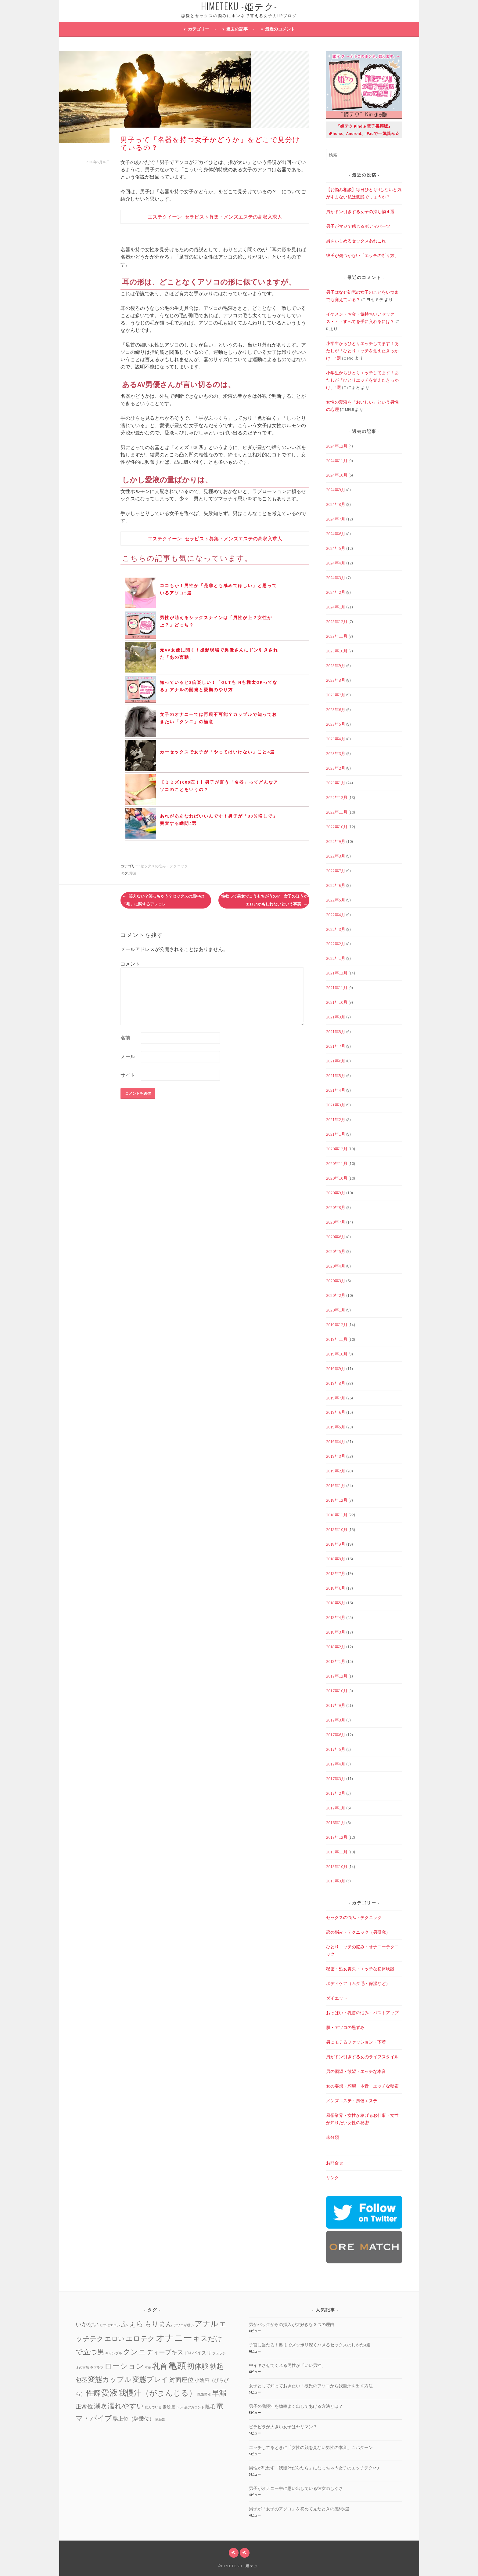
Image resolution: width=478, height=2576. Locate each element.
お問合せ (334, 2163)
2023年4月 (335, 739)
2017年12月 (336, 1676)
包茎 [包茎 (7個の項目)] (81, 2379)
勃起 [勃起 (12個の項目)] (216, 2366)
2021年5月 (335, 1075)
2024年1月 (335, 607)
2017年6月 (335, 1734)
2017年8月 (335, 1720)
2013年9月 (335, 1881)
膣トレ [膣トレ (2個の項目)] (177, 2407)
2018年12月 (336, 1500)
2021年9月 (335, 1017)
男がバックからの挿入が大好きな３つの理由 (291, 2324)
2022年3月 (335, 929)
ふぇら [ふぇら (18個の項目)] (132, 2323)
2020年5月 (335, 1251)
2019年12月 (336, 1324)
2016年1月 (335, 1822)
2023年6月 (335, 709)
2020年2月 (335, 1295)
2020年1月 (335, 1310)
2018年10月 (336, 1529)
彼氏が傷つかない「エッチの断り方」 (362, 255)
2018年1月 (335, 1661)
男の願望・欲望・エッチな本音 (356, 2071)
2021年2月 (335, 1119)
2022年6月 (335, 885)
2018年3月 (335, 1632)
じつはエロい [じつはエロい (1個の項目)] (110, 2325)
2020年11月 (336, 1163)
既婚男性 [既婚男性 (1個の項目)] (204, 2394)
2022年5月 (335, 900)
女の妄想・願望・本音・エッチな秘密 (362, 2086)
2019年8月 (335, 1383)
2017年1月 (335, 1808)
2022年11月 (336, 812)
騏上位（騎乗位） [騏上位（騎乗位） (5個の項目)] (133, 2418)
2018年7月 (335, 1573)
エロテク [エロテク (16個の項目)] (140, 2338)
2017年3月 (335, 1778)
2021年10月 (336, 1002)
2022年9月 (335, 841)
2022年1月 (335, 958)
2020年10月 (336, 1178)
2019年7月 (335, 1398)
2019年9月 (335, 1368)
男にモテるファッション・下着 (356, 2042)
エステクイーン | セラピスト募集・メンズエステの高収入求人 (215, 217)
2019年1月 (335, 1485)
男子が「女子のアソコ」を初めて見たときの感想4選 (299, 2509)
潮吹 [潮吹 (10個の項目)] (100, 2406)
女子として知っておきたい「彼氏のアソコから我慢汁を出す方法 (311, 2386)
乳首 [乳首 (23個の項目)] (159, 2366)
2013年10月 (336, 1866)
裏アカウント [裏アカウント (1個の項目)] (194, 2407)
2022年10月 (336, 826)
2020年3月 (335, 1280)
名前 (125, 1038)
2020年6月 (335, 1236)
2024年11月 (336, 460)
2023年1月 (335, 782)
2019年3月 (335, 1456)
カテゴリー (198, 29)
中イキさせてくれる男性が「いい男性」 (287, 2365)
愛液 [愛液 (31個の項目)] (109, 2392)
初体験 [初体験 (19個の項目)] (198, 2366)
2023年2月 (335, 768)
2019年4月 (335, 1441)
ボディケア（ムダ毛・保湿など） (358, 1983)
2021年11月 (336, 987)
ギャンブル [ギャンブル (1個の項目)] (113, 2353)
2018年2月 (335, 1646)
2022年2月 (335, 943)
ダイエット (336, 1998)
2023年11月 (336, 636)
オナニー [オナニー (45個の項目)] (174, 2337)
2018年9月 (335, 1544)
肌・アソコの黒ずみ (345, 2027)
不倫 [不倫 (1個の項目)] (148, 2368)
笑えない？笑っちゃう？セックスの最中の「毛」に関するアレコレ (163, 900)
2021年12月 (336, 973)
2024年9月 (335, 489)
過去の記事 (237, 29)
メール (127, 1056)
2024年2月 (335, 592)
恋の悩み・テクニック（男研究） (358, 1932)
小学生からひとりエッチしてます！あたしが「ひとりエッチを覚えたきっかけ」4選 (362, 351)
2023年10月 (336, 651)
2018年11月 (336, 1515)
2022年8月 (335, 856)
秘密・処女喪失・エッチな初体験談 (360, 1969)
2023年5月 (335, 724)
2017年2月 (335, 1793)
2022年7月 (335, 870)
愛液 (133, 873)
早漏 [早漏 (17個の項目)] (219, 2393)
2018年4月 (335, 1617)
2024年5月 (335, 548)
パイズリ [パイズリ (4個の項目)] (201, 2352)
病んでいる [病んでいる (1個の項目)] (153, 2407)
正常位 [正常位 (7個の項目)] (84, 2406)
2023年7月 (335, 695)
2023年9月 (335, 665)
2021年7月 (335, 1046)
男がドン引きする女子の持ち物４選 (360, 211)
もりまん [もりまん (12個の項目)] (159, 2324)
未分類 (332, 2137)
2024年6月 (335, 533)
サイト (127, 1075)
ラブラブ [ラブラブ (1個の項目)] (96, 2368)
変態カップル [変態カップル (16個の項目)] (109, 2379)
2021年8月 (335, 1031)
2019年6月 (335, 1412)
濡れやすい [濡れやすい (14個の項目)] (126, 2406)
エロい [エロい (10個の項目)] (115, 2339)
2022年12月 (336, 797)
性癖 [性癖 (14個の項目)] (93, 2393)
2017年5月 (335, 1749)
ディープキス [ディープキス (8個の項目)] (165, 2352)
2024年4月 (335, 563)
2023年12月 (336, 621)
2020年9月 (335, 1192)
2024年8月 (335, 504)
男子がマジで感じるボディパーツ (358, 226)
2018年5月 (335, 1602)
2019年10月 (336, 1354)
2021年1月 (335, 1134)
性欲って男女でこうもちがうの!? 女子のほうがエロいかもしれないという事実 (264, 900)
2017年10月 (336, 1690)
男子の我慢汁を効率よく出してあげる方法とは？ (296, 2406)
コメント (130, 964)
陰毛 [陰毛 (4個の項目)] (210, 2407)
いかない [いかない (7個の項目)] (87, 2324)
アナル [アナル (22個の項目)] (206, 2323)
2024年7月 (335, 519)
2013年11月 (336, 1852)
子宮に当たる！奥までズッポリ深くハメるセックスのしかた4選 (310, 2345)
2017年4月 (335, 1764)
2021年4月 (335, 1090)
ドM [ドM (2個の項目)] (187, 2353)
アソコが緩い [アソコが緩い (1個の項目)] (184, 2325)
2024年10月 (336, 475)
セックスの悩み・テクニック (164, 866)
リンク (332, 2177)
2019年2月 (335, 1471)
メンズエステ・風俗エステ (351, 2100)
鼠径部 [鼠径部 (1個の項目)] (160, 2420)
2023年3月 (335, 753)
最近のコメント (280, 29)
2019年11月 (336, 1339)
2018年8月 (335, 1559)
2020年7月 (335, 1222)
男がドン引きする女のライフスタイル (362, 2056)
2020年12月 (336, 1149)
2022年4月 (335, 914)
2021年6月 (335, 1061)
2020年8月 (335, 1207)
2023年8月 (335, 680)
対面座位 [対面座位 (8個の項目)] (181, 2379)
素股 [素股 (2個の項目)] (167, 2407)
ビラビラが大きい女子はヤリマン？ (283, 2426)
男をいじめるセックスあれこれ (356, 241)
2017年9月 (335, 1705)
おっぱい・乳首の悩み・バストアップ (362, 2012)
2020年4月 (335, 1266)
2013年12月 (336, 1837)
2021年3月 (335, 1105)
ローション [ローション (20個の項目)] (124, 2366)
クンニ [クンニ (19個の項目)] (134, 2351)
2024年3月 (335, 577)
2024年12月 (336, 446)
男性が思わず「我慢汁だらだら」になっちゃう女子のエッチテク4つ (314, 2468)
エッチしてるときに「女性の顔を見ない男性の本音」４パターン (311, 2447)
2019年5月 (335, 1427)
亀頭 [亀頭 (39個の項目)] (177, 2365)
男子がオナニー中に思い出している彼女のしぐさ (296, 2488)
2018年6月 (335, 1588)
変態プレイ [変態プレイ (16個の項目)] (150, 2379)
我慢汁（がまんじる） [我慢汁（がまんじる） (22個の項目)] (157, 2393)
